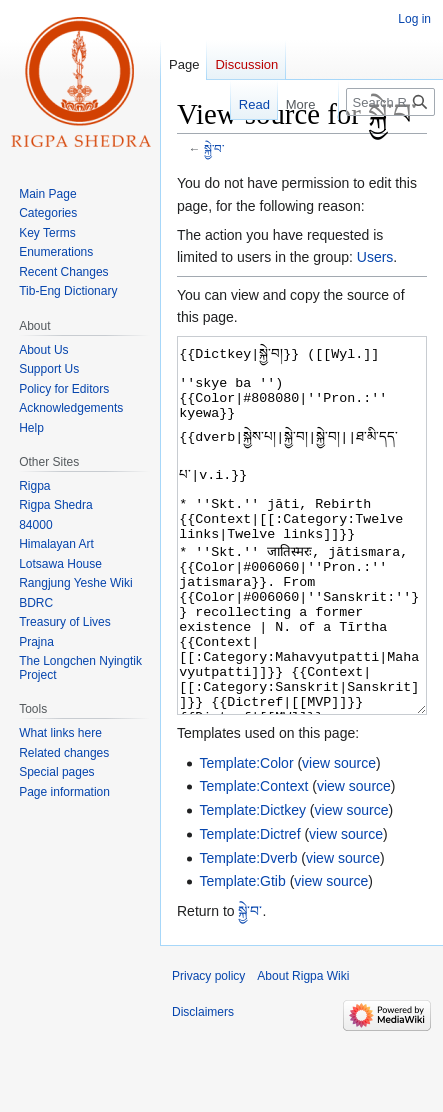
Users (375, 257)
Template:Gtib (242, 956)
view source (339, 838)
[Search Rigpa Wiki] (390, 102)
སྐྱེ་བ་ (214, 148)
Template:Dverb (248, 933)
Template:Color (246, 838)
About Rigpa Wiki (303, 1051)
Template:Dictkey (252, 885)
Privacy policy (208, 1051)
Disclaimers (203, 1087)
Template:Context (253, 861)
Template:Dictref (249, 909)
